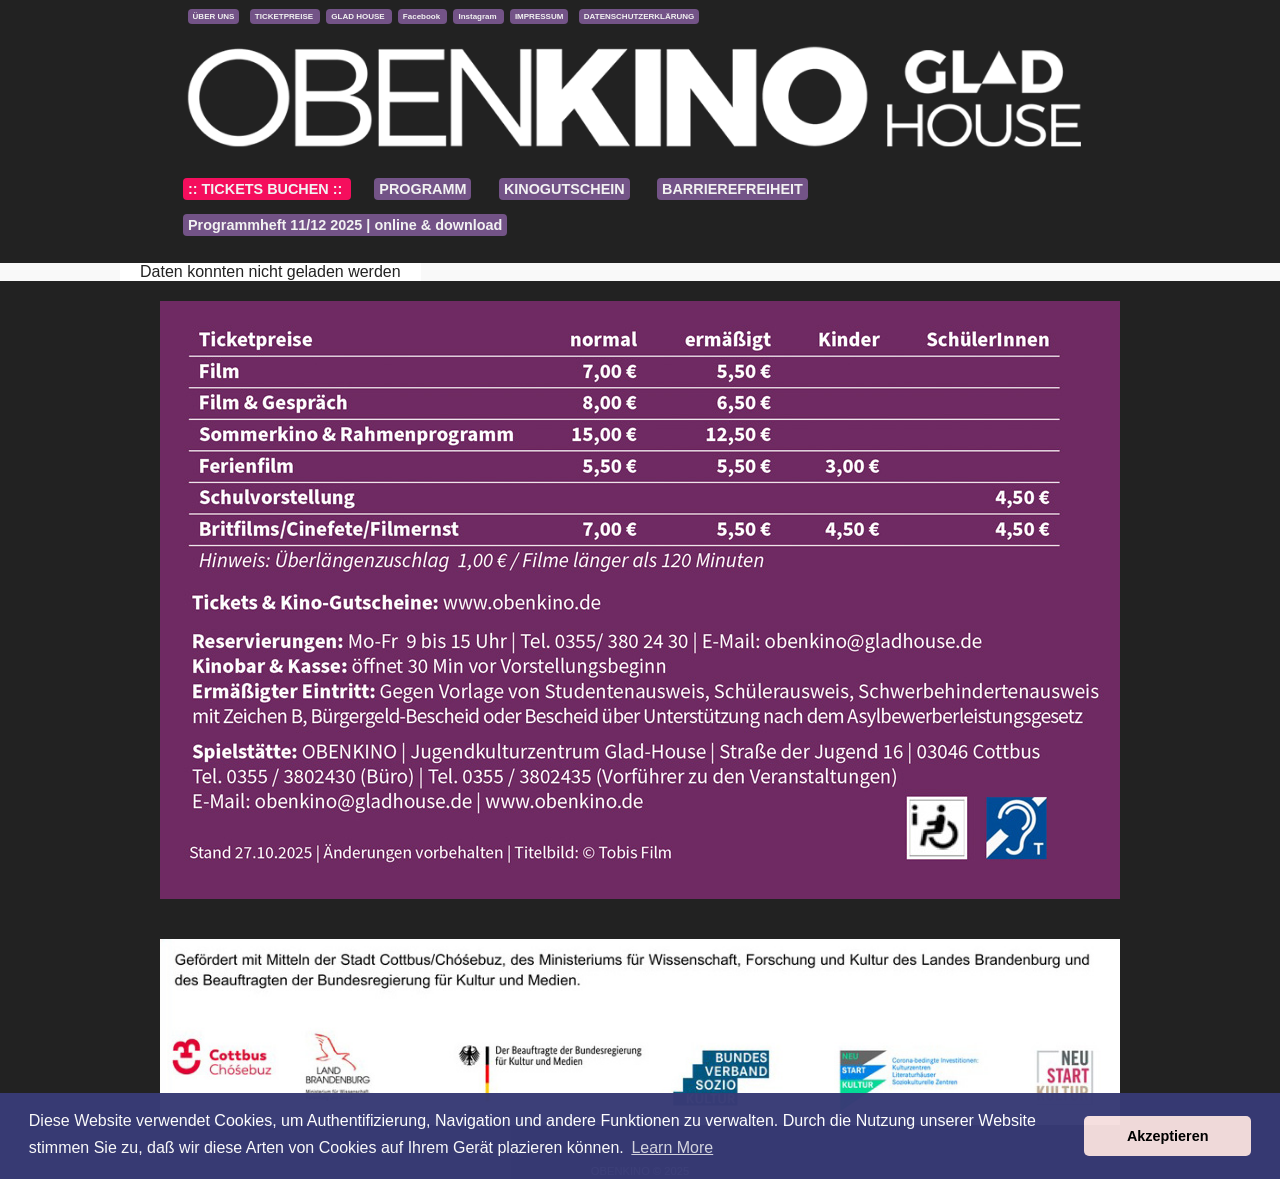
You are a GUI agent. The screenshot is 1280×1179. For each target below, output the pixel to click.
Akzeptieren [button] (1168, 1136)
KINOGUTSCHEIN (564, 189)
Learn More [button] (672, 1147)
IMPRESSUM (539, 16)
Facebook (423, 16)
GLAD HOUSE (359, 16)
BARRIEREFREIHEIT (732, 189)
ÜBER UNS (214, 16)
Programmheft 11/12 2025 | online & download (345, 225)
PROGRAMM (422, 189)
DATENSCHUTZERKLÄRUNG (639, 16)
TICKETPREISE (285, 16)
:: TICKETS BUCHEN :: (267, 189)
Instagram (478, 16)
